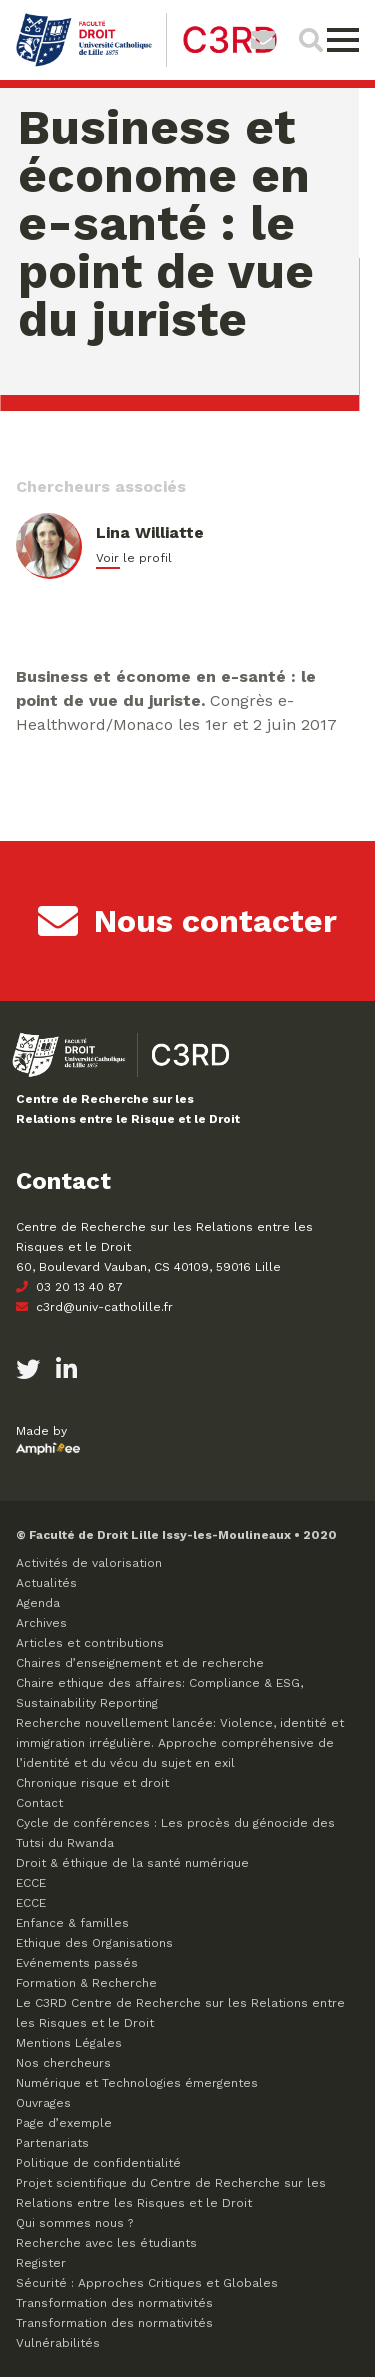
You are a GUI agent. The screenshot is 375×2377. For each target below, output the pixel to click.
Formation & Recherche (86, 1983)
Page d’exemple (64, 2123)
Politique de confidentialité (98, 2163)
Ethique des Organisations (94, 1943)
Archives (41, 1623)
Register (41, 2263)
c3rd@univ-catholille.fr (94, 1307)
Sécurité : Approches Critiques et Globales (147, 2283)
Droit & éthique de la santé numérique (132, 1863)
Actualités (46, 1583)
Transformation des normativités (114, 2303)
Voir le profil (134, 558)
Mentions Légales (69, 2043)
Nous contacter (187, 921)
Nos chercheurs (63, 2063)
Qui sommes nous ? (74, 2223)
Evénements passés (77, 1963)
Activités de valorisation (89, 1563)
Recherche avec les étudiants (106, 2243)
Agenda (38, 1603)
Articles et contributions (90, 1643)
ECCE (31, 1883)
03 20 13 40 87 (69, 1287)
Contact (39, 1803)
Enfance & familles (72, 1923)
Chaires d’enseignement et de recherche (140, 1663)
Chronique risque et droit (92, 1783)
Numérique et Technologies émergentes (137, 2083)
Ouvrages (43, 2103)
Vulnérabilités (58, 2343)
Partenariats (52, 2143)
